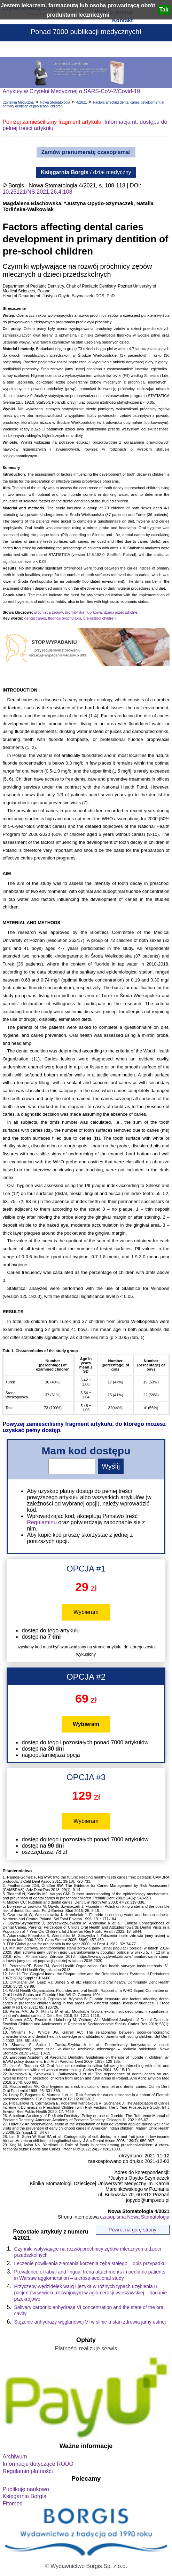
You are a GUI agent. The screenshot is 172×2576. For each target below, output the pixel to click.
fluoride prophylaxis (64, 618)
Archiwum (14, 2457)
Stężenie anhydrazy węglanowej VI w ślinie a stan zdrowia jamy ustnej (90, 2322)
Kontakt (122, 20)
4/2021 (81, 102)
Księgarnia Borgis (24, 2496)
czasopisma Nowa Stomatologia (134, 2217)
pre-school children (99, 618)
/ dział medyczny (86, 172)
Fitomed (12, 2503)
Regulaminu (41, 1522)
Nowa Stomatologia (55, 102)
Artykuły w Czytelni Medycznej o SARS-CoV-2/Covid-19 (71, 91)
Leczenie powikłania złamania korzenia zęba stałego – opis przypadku (89, 2263)
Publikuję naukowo (25, 2489)
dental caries (35, 618)
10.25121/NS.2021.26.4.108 (37, 192)
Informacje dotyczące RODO (37, 2464)
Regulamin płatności (27, 2471)
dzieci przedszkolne (120, 612)
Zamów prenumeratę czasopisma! (86, 152)
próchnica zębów (48, 612)
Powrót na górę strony (132, 2229)
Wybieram (86, 1612)
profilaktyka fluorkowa (83, 612)
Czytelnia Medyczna (17, 102)
